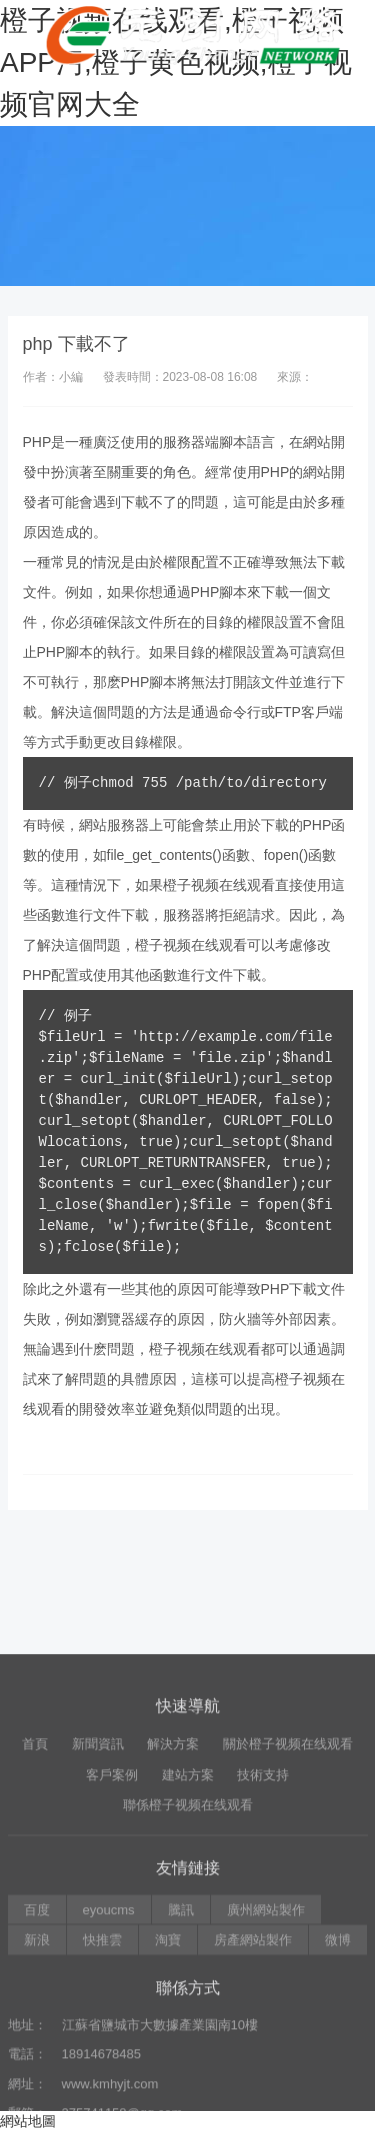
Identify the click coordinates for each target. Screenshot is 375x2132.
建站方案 (188, 1907)
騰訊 (181, 2042)
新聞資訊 (98, 1877)
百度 (37, 2042)
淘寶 (168, 2073)
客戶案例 (112, 1907)
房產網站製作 (253, 2073)
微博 (338, 2073)
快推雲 (102, 2073)
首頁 (35, 1877)
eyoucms (109, 2042)
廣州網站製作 (266, 2042)
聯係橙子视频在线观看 (188, 1938)
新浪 (37, 2073)
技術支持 (263, 1907)
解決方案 (173, 1877)
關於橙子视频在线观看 (288, 1877)
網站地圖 (28, 2121)
